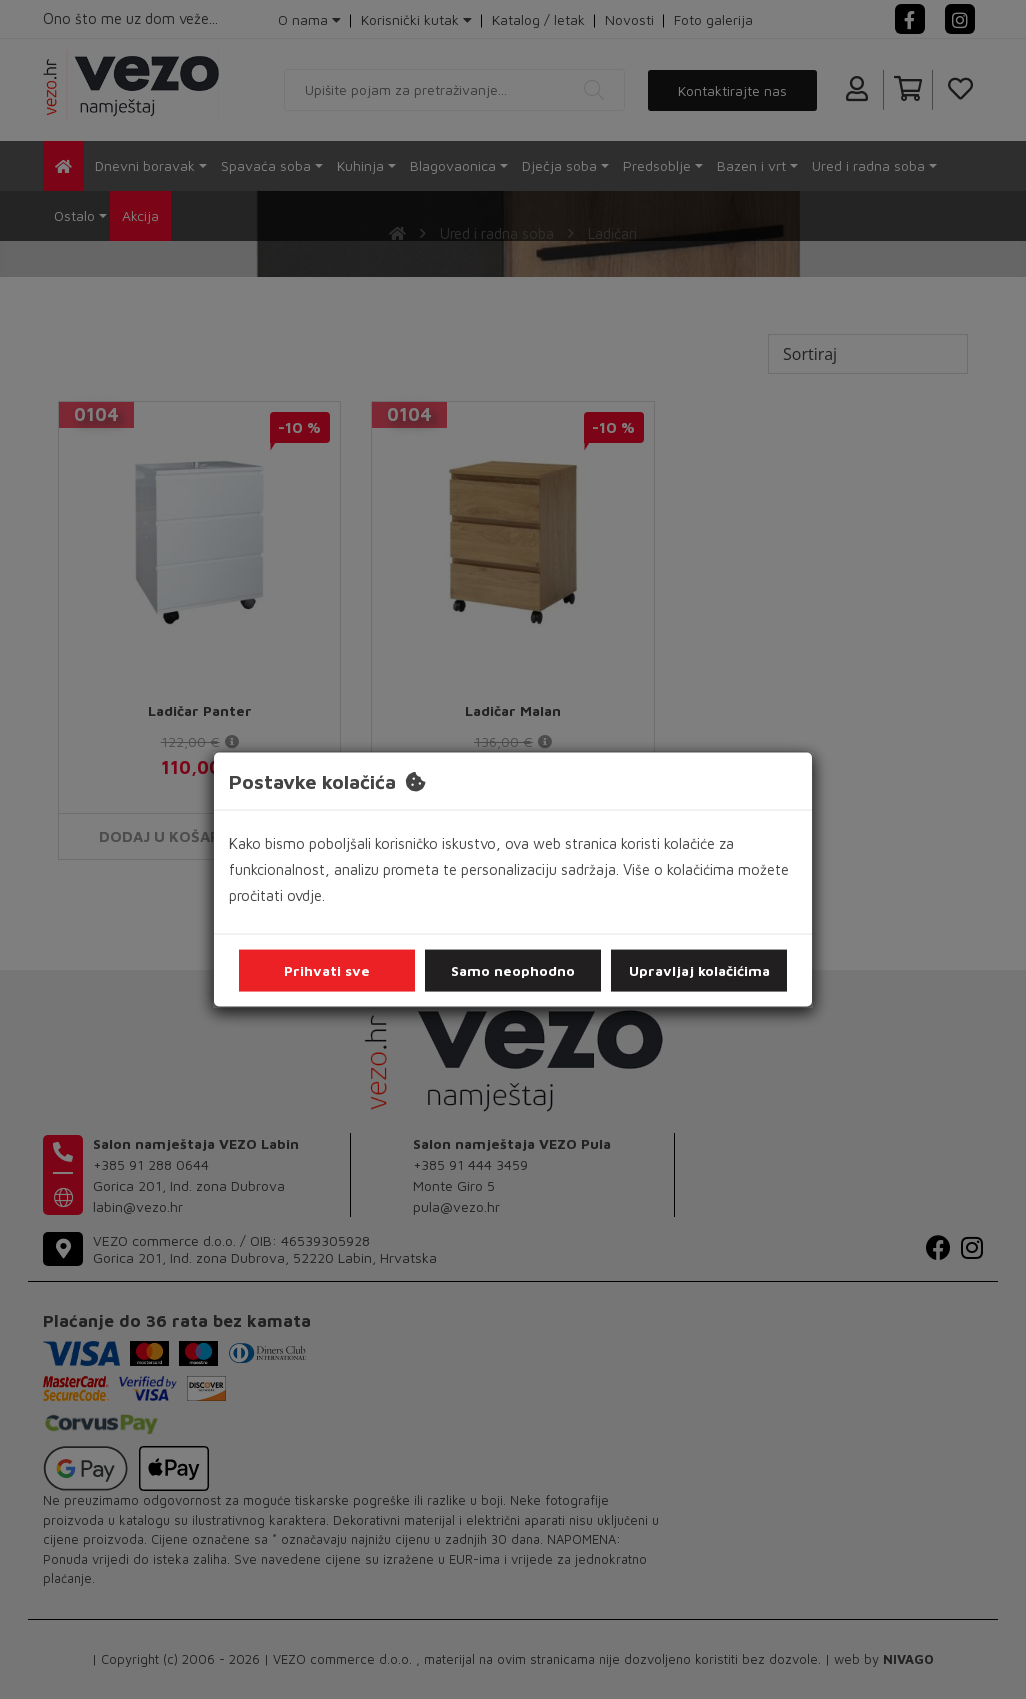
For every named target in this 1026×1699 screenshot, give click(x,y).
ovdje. (306, 895)
